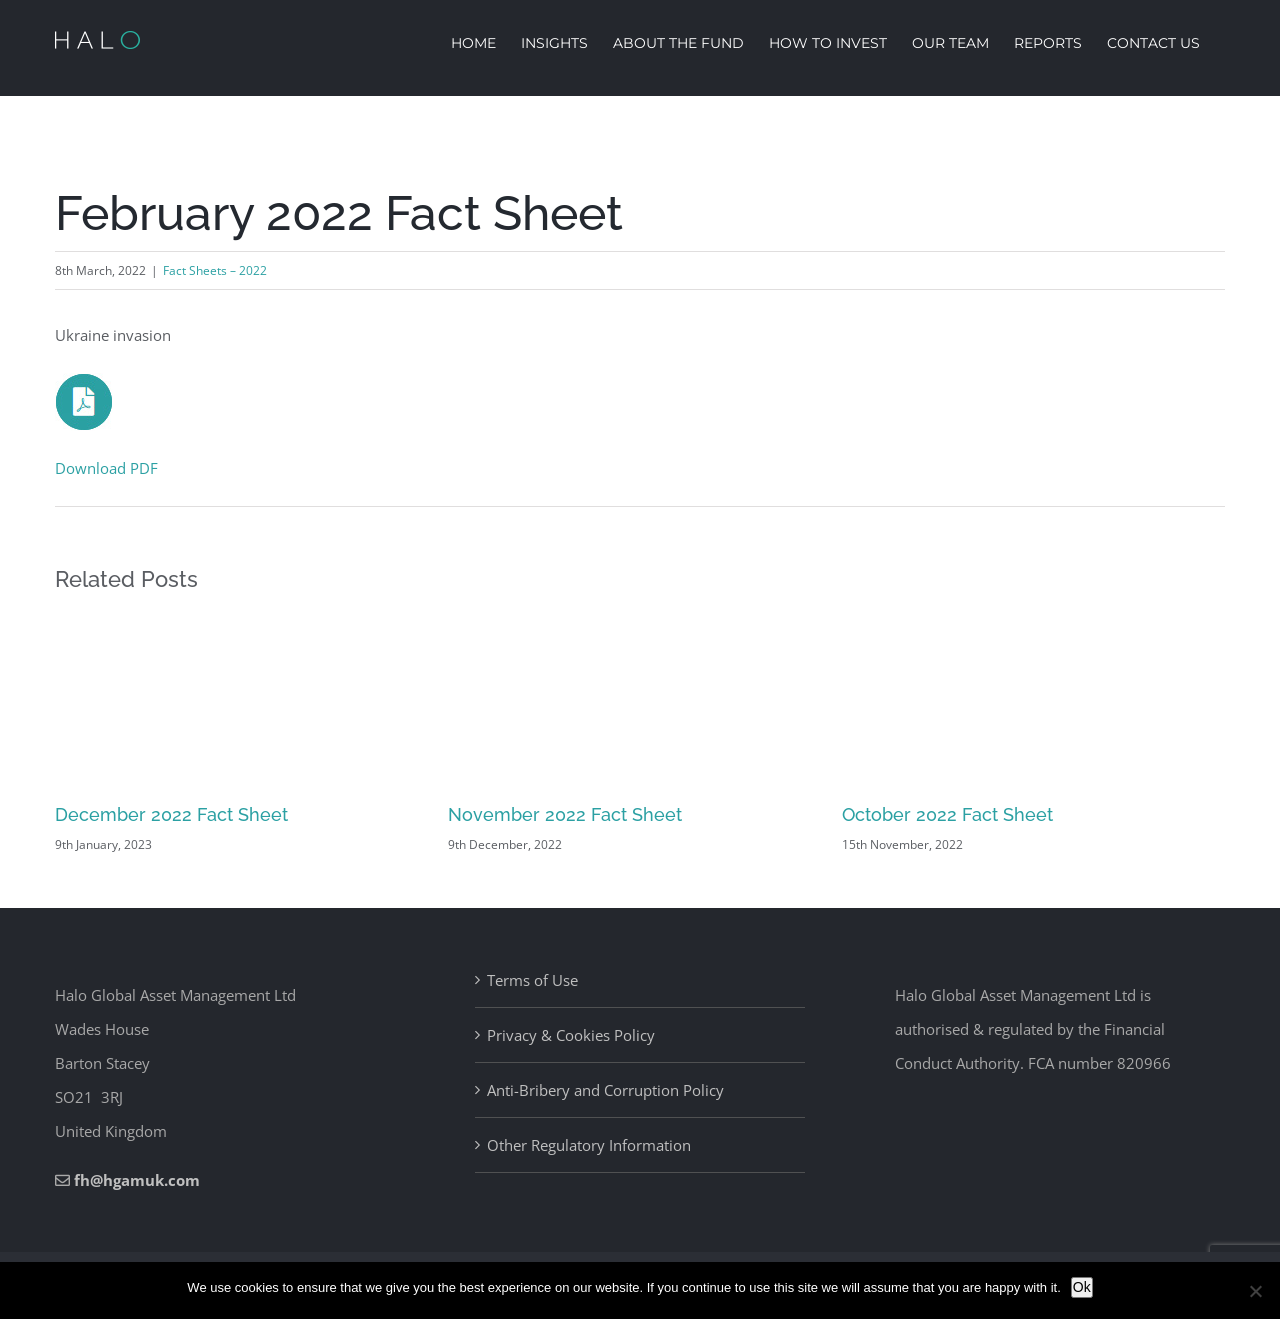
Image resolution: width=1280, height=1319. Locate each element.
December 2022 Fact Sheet (171, 814)
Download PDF (106, 468)
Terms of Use (532, 980)
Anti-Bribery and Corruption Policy (605, 1090)
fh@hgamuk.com (137, 1180)
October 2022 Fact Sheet (947, 814)
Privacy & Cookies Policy (571, 1035)
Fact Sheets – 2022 (215, 270)
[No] (1255, 1291)
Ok (1082, 1287)
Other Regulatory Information (589, 1145)
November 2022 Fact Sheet (565, 814)
